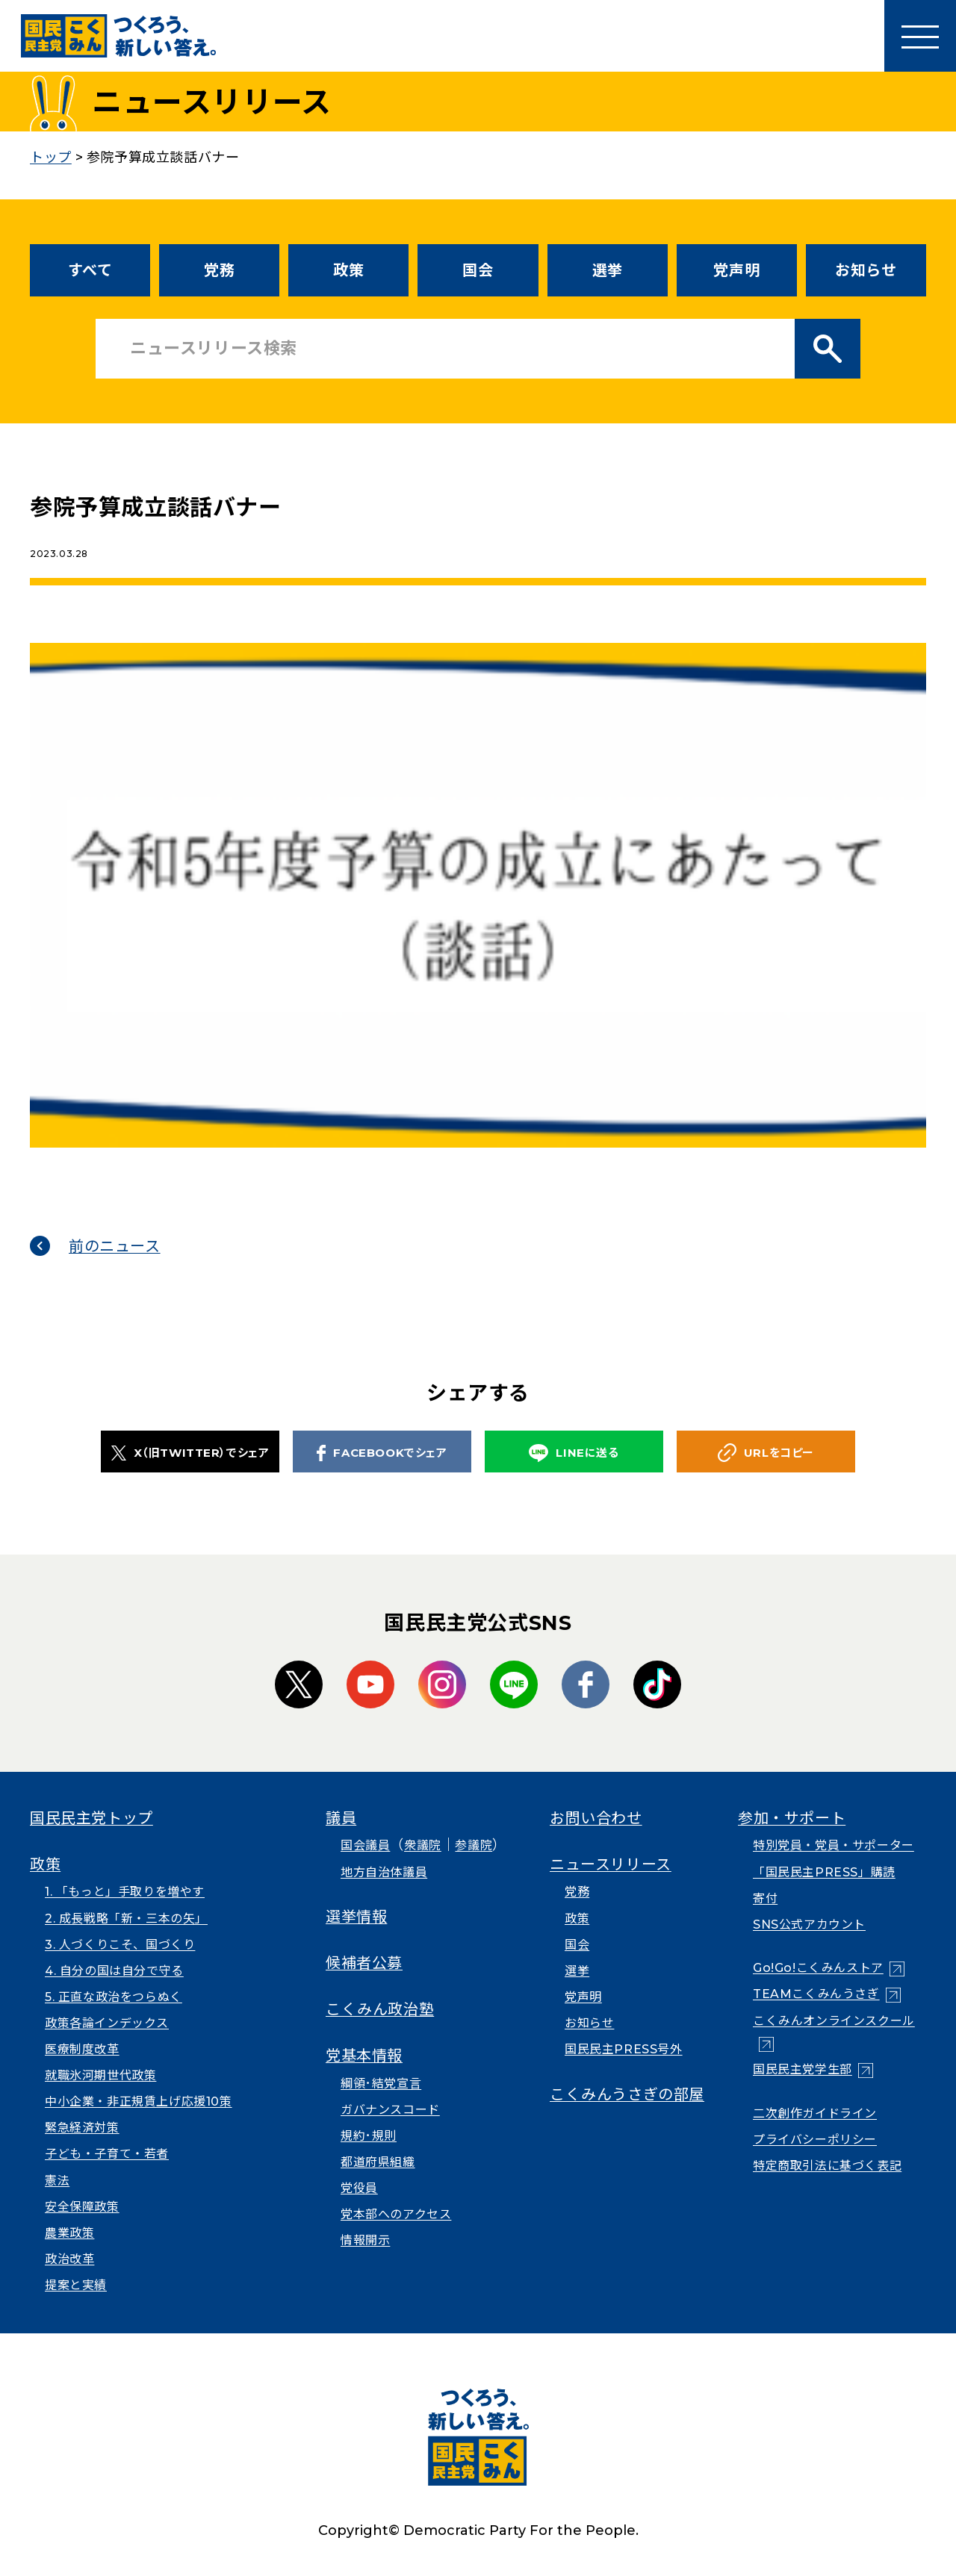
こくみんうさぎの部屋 (627, 2094)
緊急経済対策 (82, 2128)
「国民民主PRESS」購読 (824, 1872)
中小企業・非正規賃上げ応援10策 (138, 2101)
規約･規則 (369, 2136)
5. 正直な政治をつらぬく (113, 1997)
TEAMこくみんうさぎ (816, 1994)
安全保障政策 (82, 2207)
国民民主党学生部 (802, 2069)
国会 (477, 270)
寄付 (765, 1898)
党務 (219, 270)
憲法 (57, 2181)
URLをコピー (766, 1452)
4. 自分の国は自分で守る (114, 1971)
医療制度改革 (82, 2049)
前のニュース (115, 1246)
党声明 (736, 270)
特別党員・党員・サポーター (833, 1845)
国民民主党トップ (91, 1818)
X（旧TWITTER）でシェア (190, 1453)
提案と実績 (76, 2285)
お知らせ (865, 270)
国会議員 (365, 1845)
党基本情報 (364, 2056)
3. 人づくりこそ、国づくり (120, 1945)
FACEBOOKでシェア (382, 1453)
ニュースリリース (610, 1864)
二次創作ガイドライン (815, 2113)
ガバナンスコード (390, 2110)
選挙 (607, 270)
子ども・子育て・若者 (107, 2154)
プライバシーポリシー (815, 2139)
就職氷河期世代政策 (100, 2075)
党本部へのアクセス (396, 2214)
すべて (90, 270)
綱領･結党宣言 (381, 2083)
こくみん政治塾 (380, 2009)
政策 (348, 270)
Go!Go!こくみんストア (818, 1968)
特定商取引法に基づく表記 (827, 2166)
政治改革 (69, 2259)
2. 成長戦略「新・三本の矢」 (126, 1918)
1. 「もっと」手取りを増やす (125, 1892)
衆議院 (422, 1845)
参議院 (473, 1845)
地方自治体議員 (384, 1872)
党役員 (359, 2188)
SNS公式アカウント (809, 1924)
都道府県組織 (378, 2162)
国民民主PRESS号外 (624, 2049)
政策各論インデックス (107, 2023)
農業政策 (69, 2233)
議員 (341, 1818)
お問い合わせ (596, 1818)
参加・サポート (791, 1818)
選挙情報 (356, 1917)
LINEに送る (573, 1453)
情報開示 (365, 2240)
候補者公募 (364, 1963)
